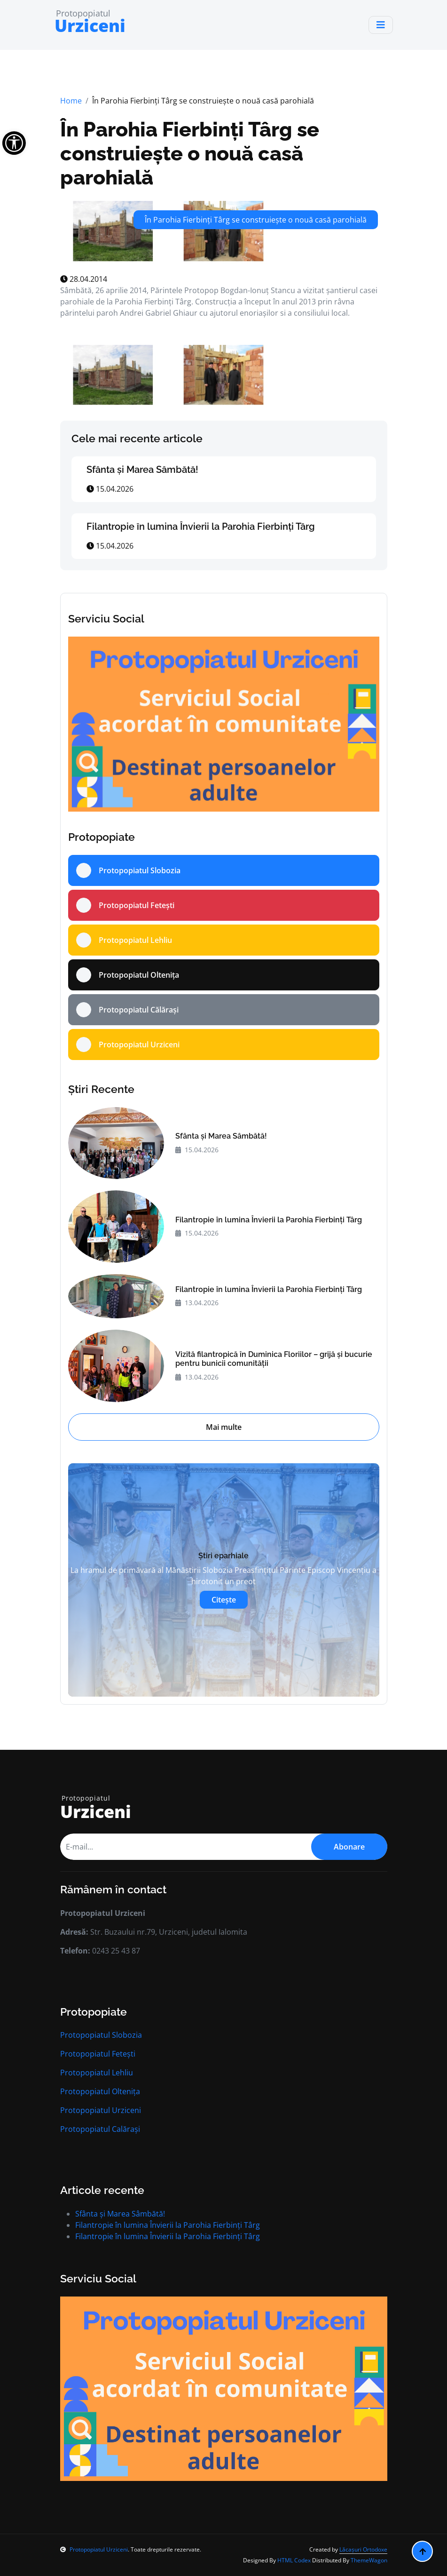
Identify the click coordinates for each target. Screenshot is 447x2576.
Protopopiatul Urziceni (100, 2110)
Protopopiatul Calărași (100, 2129)
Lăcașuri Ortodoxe (363, 2549)
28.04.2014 (83, 279)
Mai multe (224, 1427)
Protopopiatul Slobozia (101, 2035)
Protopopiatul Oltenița (100, 2091)
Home (71, 101)
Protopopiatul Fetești (97, 2054)
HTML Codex (294, 2560)
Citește (224, 1600)
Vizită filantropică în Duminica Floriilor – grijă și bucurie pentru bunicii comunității (273, 1359)
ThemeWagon (369, 2560)
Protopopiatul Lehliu (96, 2072)
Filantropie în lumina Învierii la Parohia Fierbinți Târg (200, 526)
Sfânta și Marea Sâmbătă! (142, 469)
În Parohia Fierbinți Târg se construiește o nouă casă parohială (189, 154)
